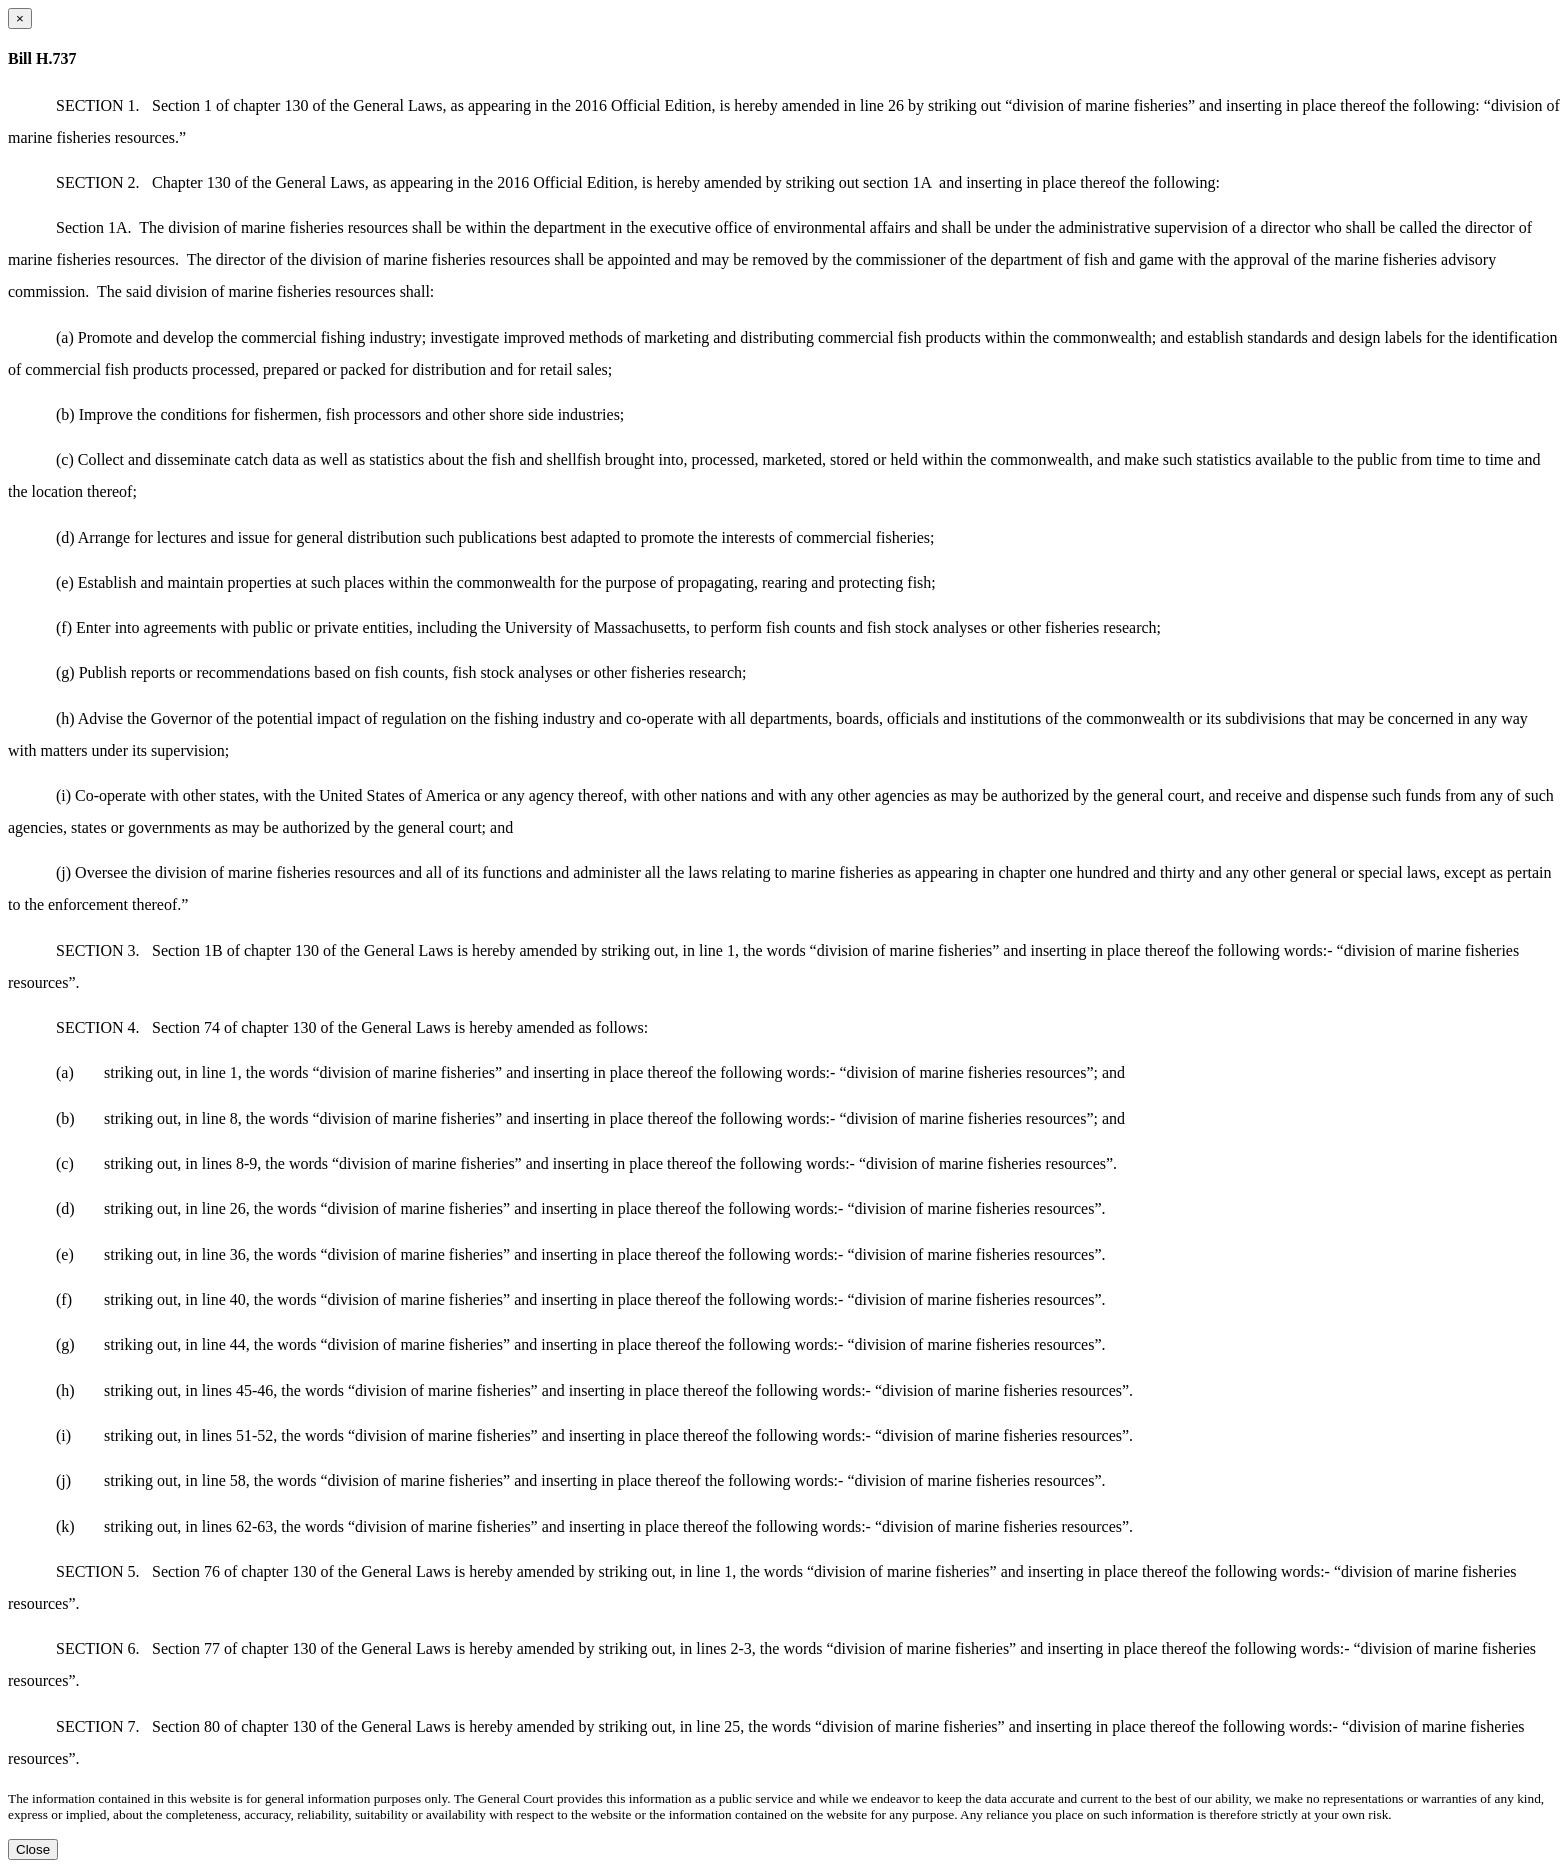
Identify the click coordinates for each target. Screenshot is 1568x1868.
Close (33, 1849)
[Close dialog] (20, 18)
